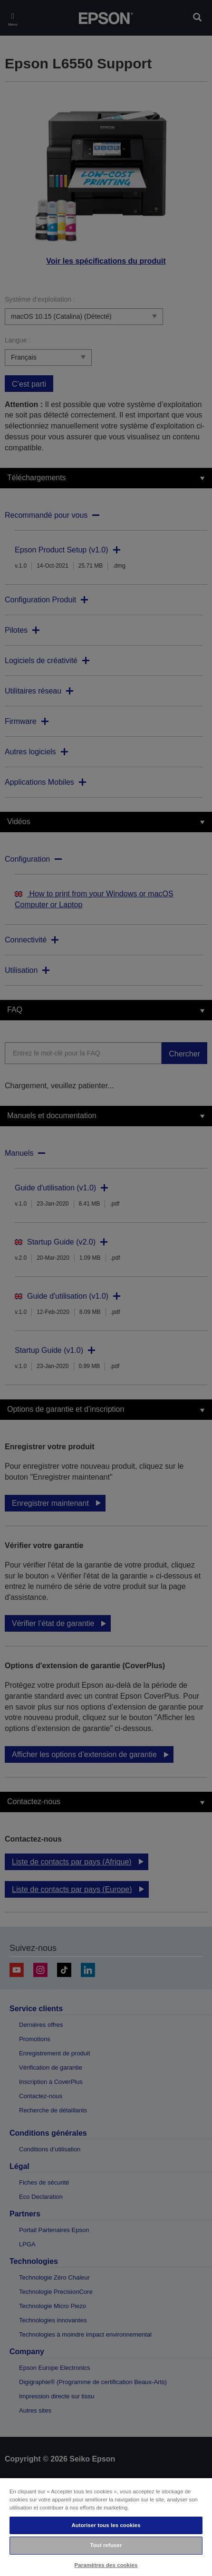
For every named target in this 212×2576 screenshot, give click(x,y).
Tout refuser (106, 2545)
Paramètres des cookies (106, 2565)
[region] (106, 2526)
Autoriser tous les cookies (105, 2525)
